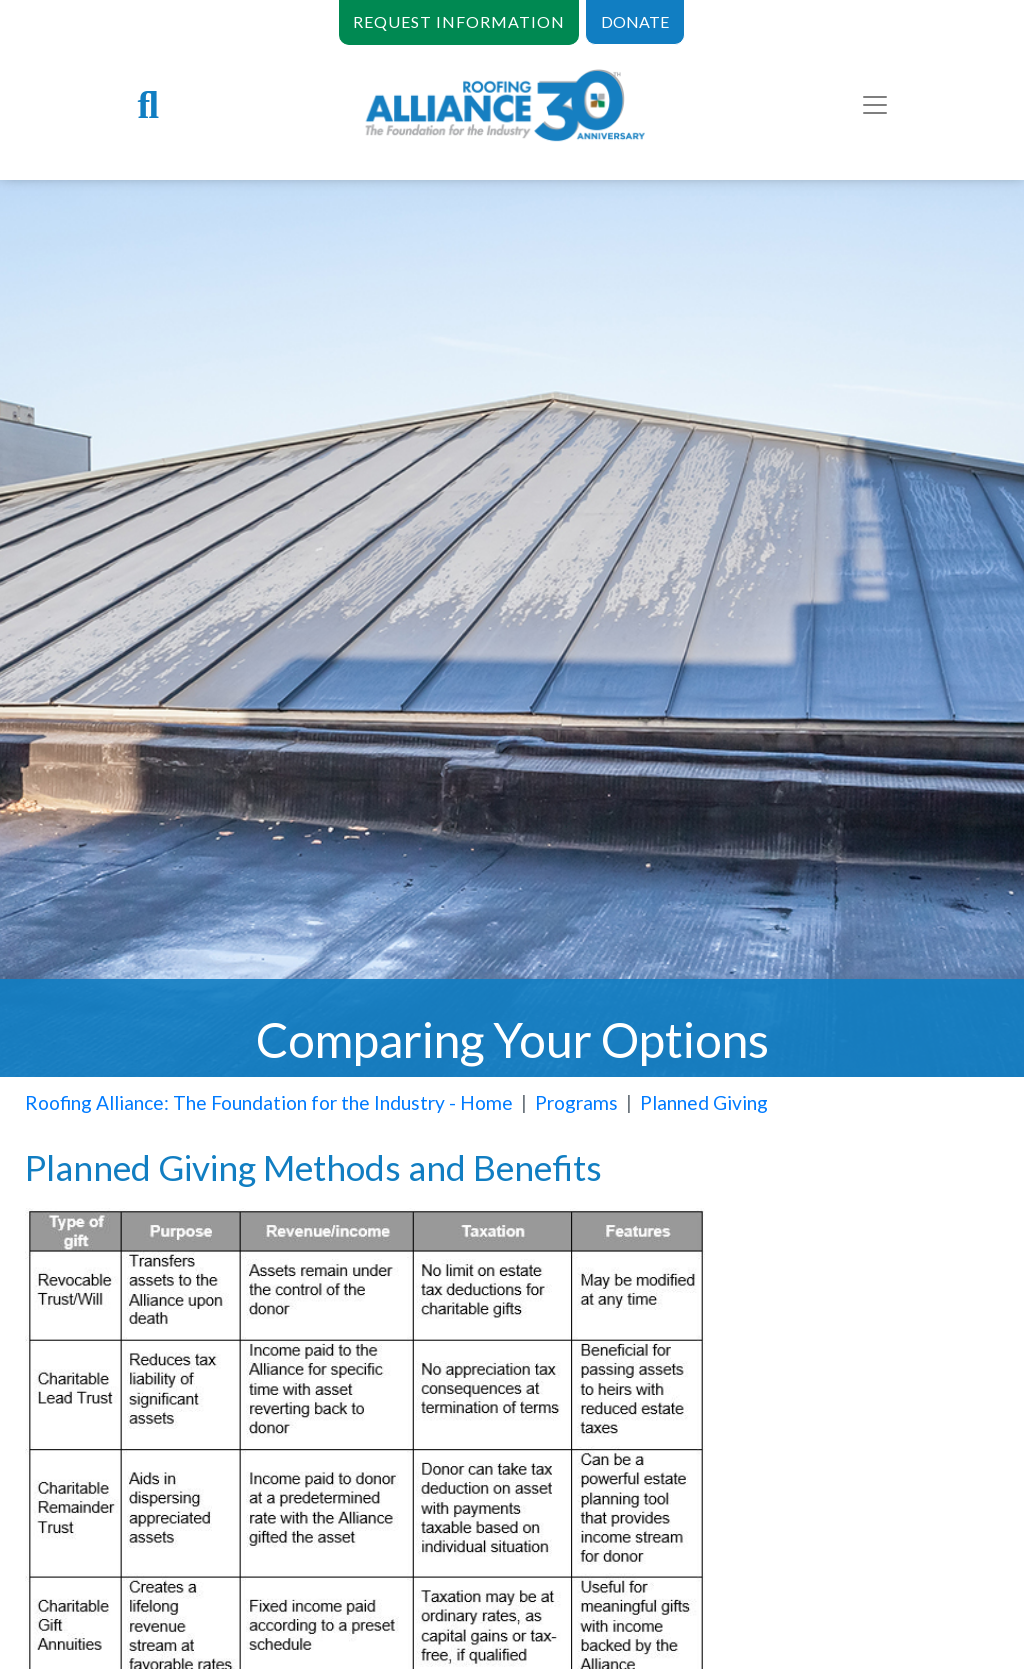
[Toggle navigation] (875, 105)
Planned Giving (704, 1102)
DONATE (635, 21)
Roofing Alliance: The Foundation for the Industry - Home (269, 1102)
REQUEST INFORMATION (459, 21)
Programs (576, 1102)
